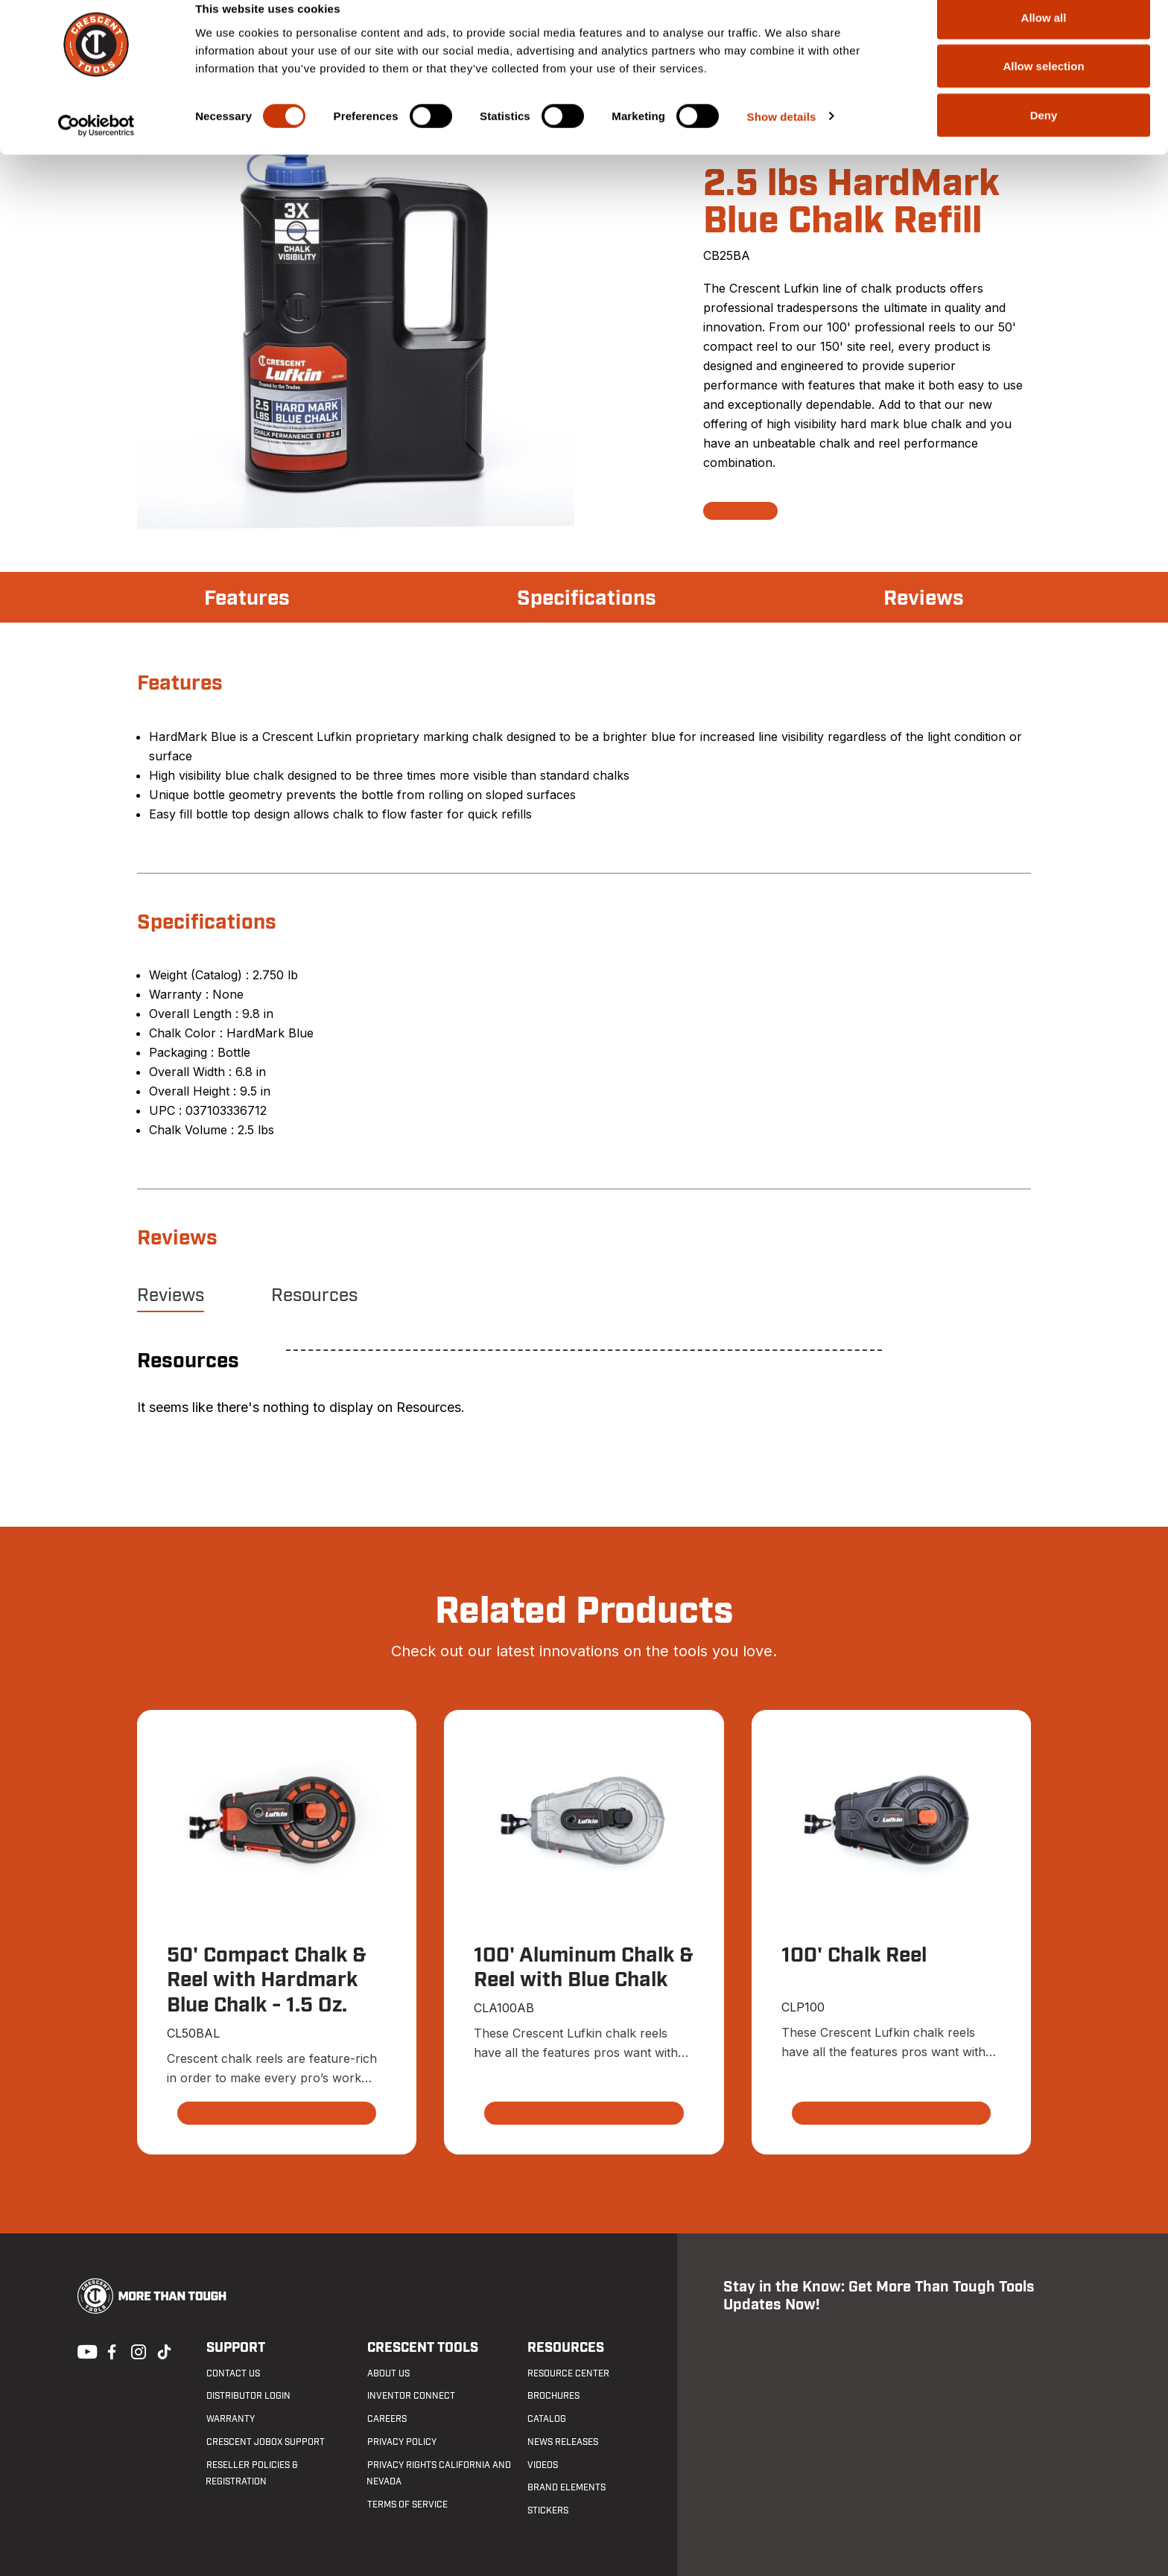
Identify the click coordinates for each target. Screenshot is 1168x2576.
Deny (1044, 136)
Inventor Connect (410, 2396)
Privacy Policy (401, 2441)
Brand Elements (566, 2488)
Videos (542, 2465)
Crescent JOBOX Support (265, 2441)
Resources (314, 1296)
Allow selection (1043, 88)
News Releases (562, 2441)
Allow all (1044, 39)
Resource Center (568, 2373)
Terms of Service (406, 2505)
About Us (387, 2373)
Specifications (586, 598)
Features (247, 598)
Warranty (230, 2419)
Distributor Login (248, 2396)
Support (235, 2348)
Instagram (137, 2350)
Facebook (110, 2350)
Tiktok (164, 2350)
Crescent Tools (421, 2348)
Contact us (232, 2373)
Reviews (923, 598)
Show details (781, 138)
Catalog (546, 2419)
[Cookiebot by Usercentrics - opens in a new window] (96, 147)
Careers (386, 2419)
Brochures (553, 2396)
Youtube (83, 2350)
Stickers (547, 2511)
